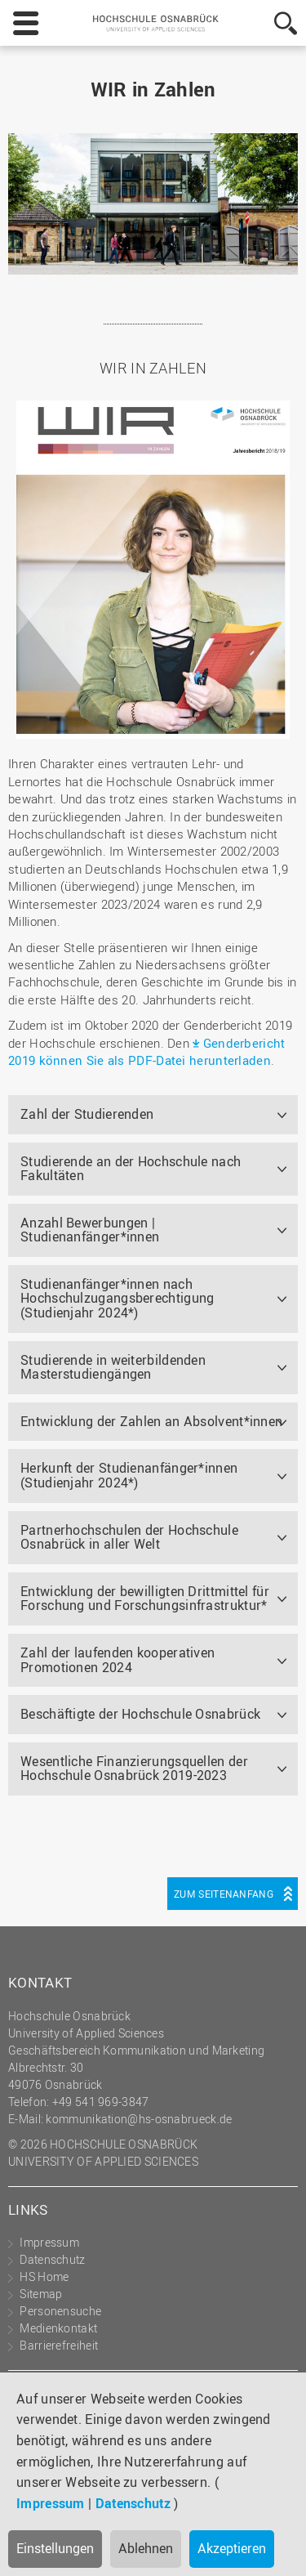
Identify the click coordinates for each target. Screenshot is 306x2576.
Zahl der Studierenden (86, 1114)
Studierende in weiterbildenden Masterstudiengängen (113, 1367)
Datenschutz (133, 2503)
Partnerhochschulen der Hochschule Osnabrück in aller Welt (129, 1537)
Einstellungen (55, 2548)
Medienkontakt (58, 2328)
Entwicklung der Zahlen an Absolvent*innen (151, 1421)
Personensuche (60, 2311)
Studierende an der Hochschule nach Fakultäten (130, 1168)
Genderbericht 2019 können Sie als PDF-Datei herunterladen (147, 1051)
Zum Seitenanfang (223, 1893)
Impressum (50, 2503)
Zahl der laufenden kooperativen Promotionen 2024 (117, 1660)
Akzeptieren (231, 2548)
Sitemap (41, 2293)
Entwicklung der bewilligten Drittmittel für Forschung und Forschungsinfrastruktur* (144, 1598)
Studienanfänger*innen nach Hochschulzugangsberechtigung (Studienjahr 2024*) (117, 1298)
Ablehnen (145, 2548)
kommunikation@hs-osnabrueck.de (139, 2119)
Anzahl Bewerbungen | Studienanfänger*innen (89, 1230)
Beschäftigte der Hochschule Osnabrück (140, 1714)
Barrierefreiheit (59, 2345)
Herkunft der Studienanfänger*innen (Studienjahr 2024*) (128, 1475)
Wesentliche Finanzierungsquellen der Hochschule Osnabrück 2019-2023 (134, 1768)
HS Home (44, 2276)
